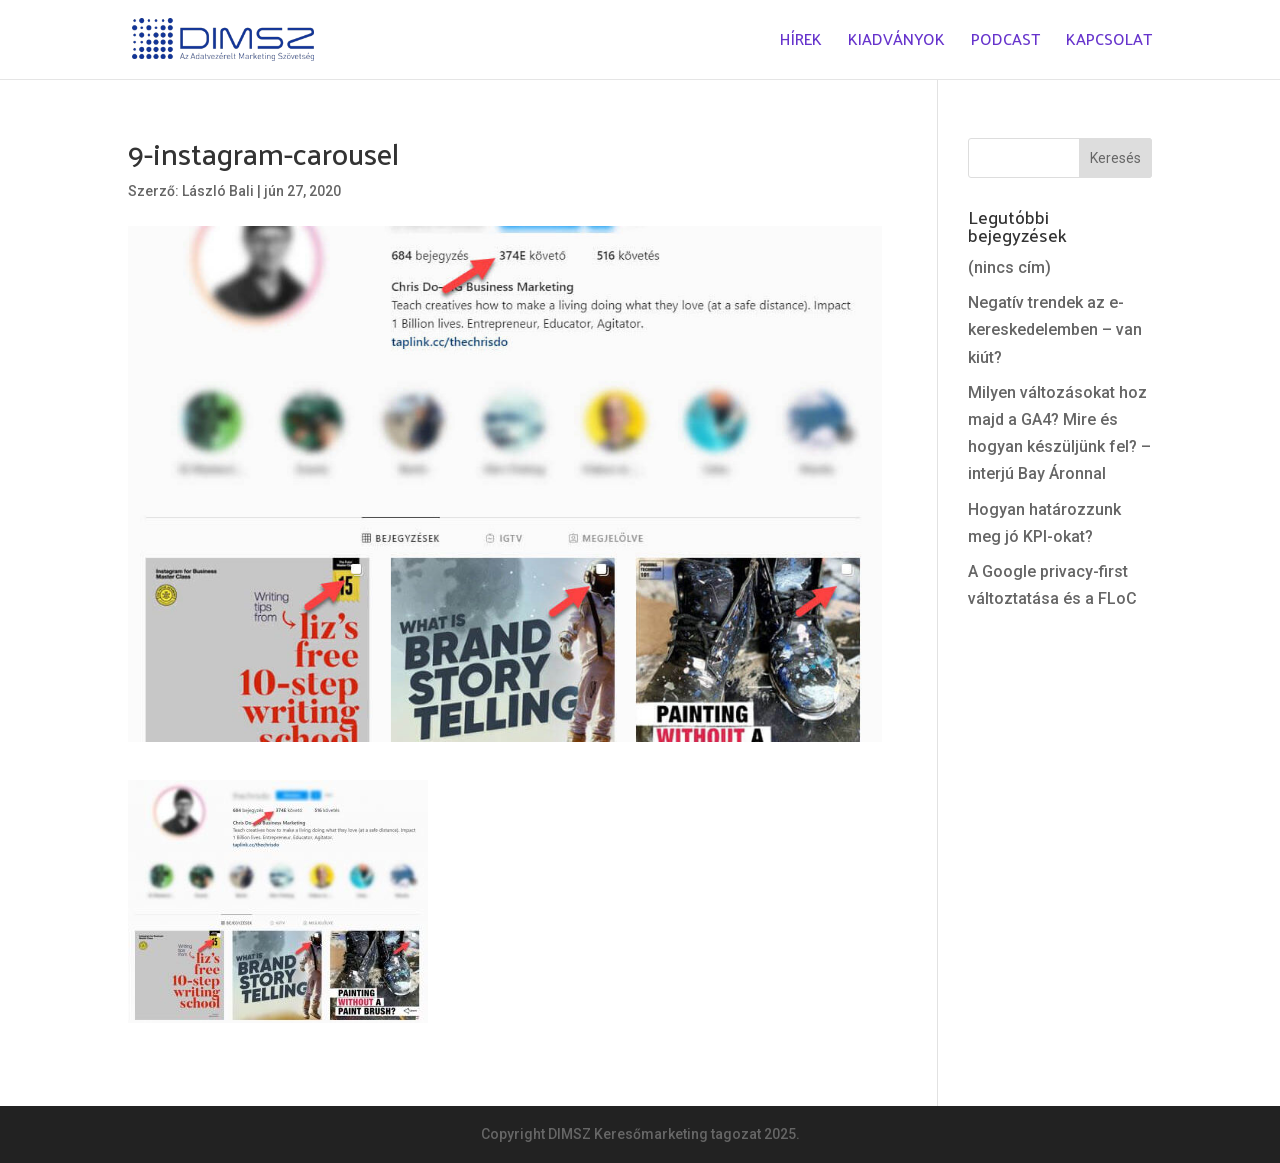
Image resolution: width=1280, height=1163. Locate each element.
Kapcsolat (1109, 43)
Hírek (801, 43)
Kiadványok (896, 43)
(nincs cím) (1009, 267)
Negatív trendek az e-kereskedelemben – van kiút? (1055, 329)
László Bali (218, 191)
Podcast (1005, 43)
